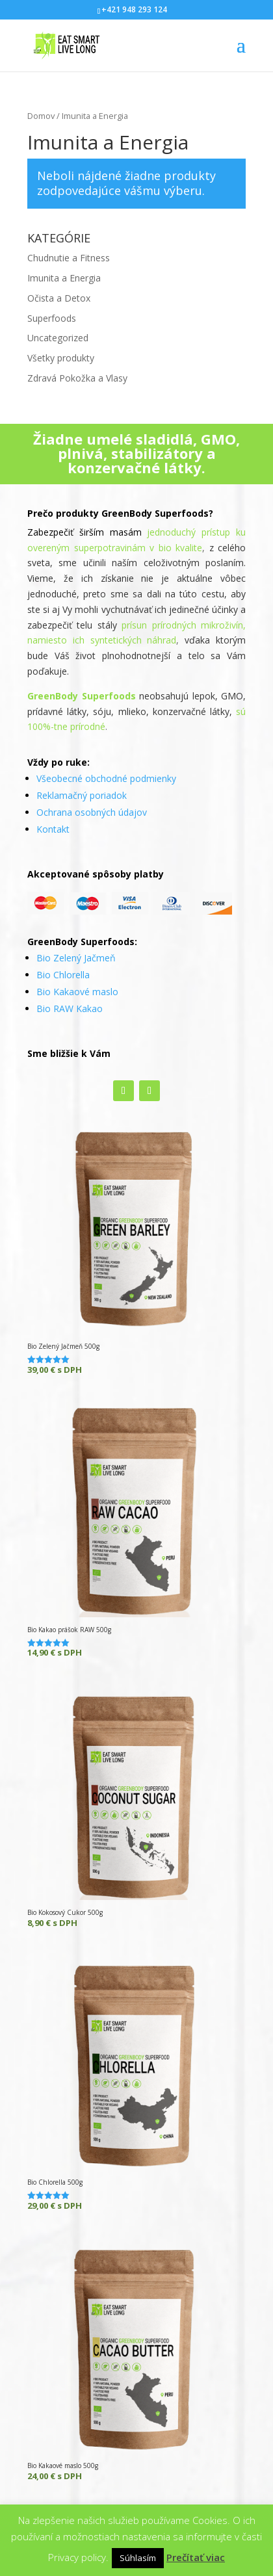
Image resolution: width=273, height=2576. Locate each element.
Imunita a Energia (64, 278)
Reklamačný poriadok (81, 795)
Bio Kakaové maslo (77, 991)
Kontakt (53, 829)
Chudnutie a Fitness (68, 258)
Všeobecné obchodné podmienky (106, 778)
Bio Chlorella (63, 975)
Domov (41, 116)
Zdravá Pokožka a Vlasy (77, 378)
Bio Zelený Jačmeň (76, 958)
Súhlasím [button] (138, 2558)
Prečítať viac (195, 2557)
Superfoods (51, 318)
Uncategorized (57, 338)
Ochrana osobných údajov (91, 812)
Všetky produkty (60, 358)
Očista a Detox (58, 298)
